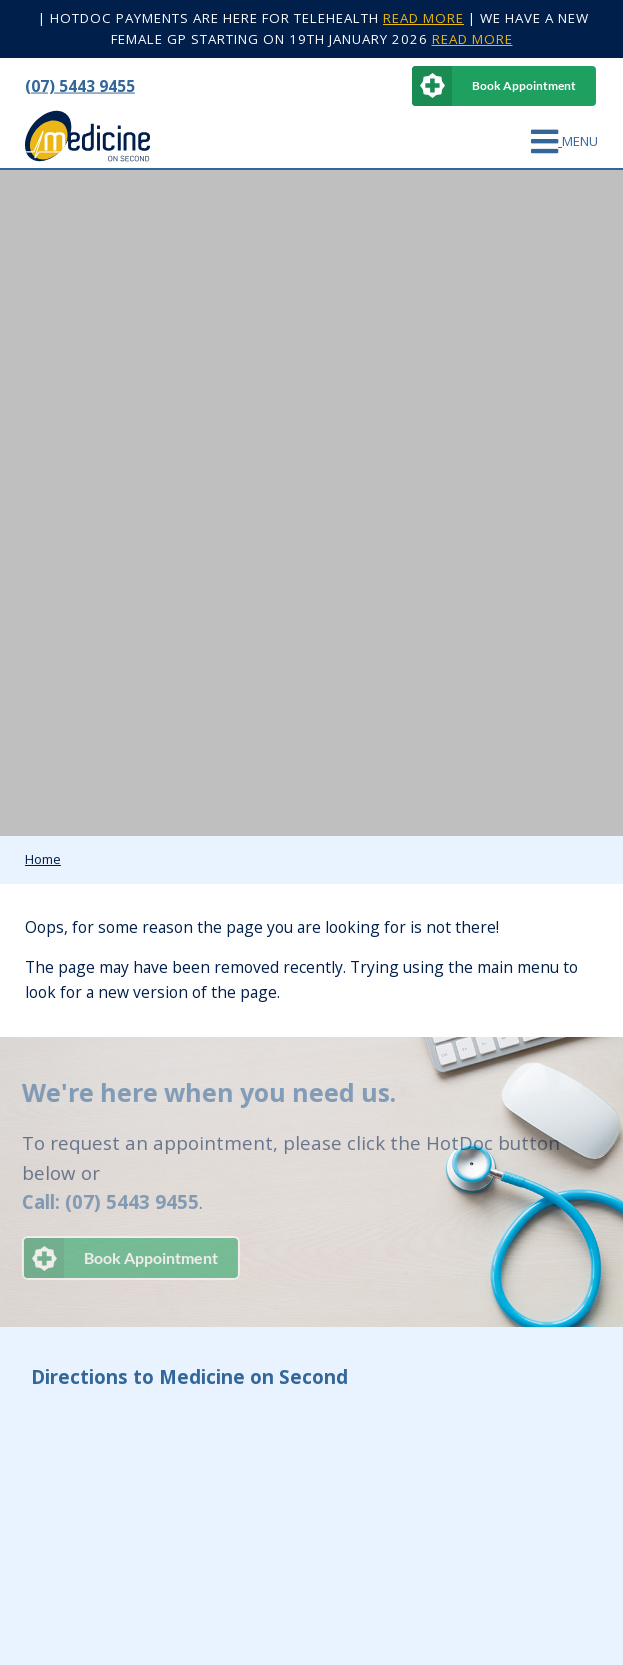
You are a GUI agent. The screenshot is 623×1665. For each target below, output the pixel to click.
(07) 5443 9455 (80, 85)
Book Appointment (524, 85)
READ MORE (423, 18)
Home (43, 859)
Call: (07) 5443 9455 (106, 1201)
